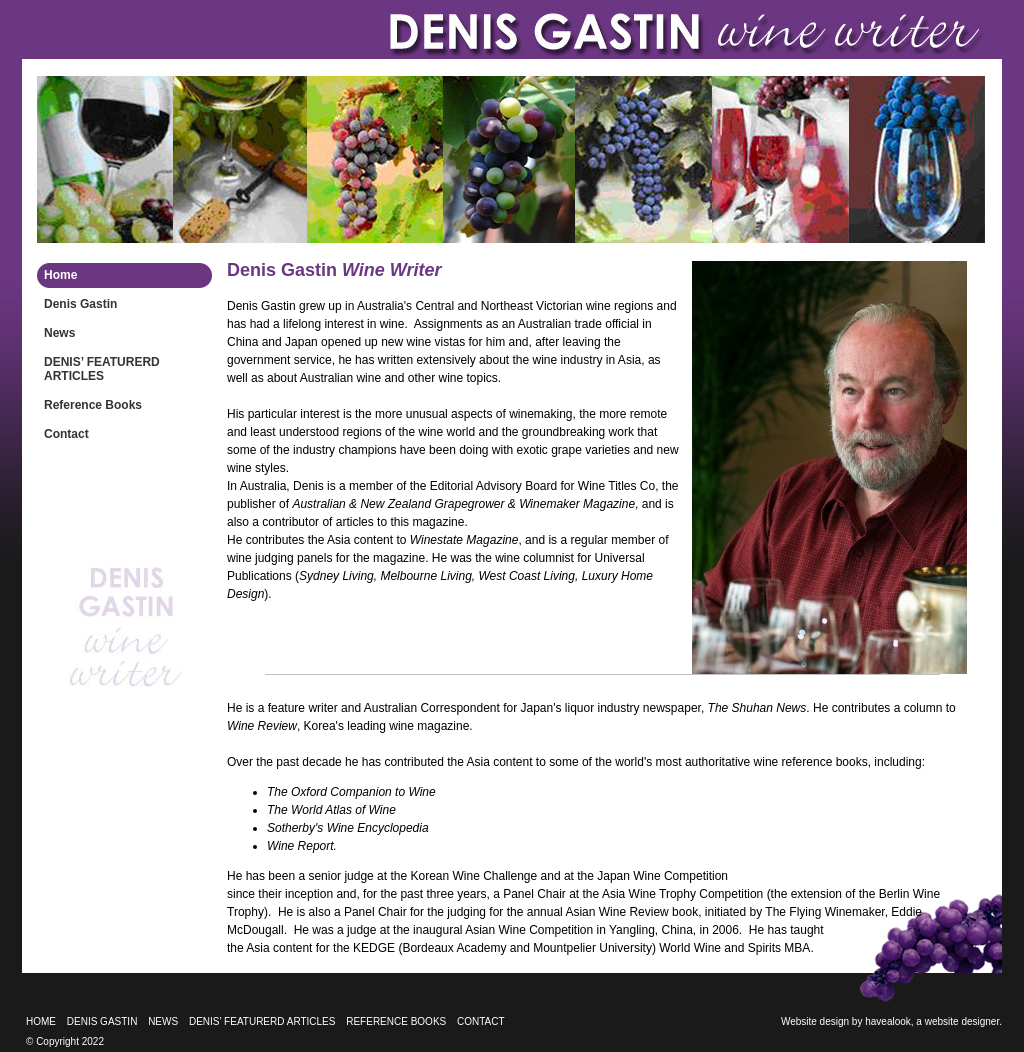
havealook (888, 1021)
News (59, 333)
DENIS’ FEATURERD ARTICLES (102, 369)
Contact (66, 434)
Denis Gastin (80, 304)
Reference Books (93, 405)
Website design (815, 1021)
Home (60, 275)
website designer (962, 1021)
